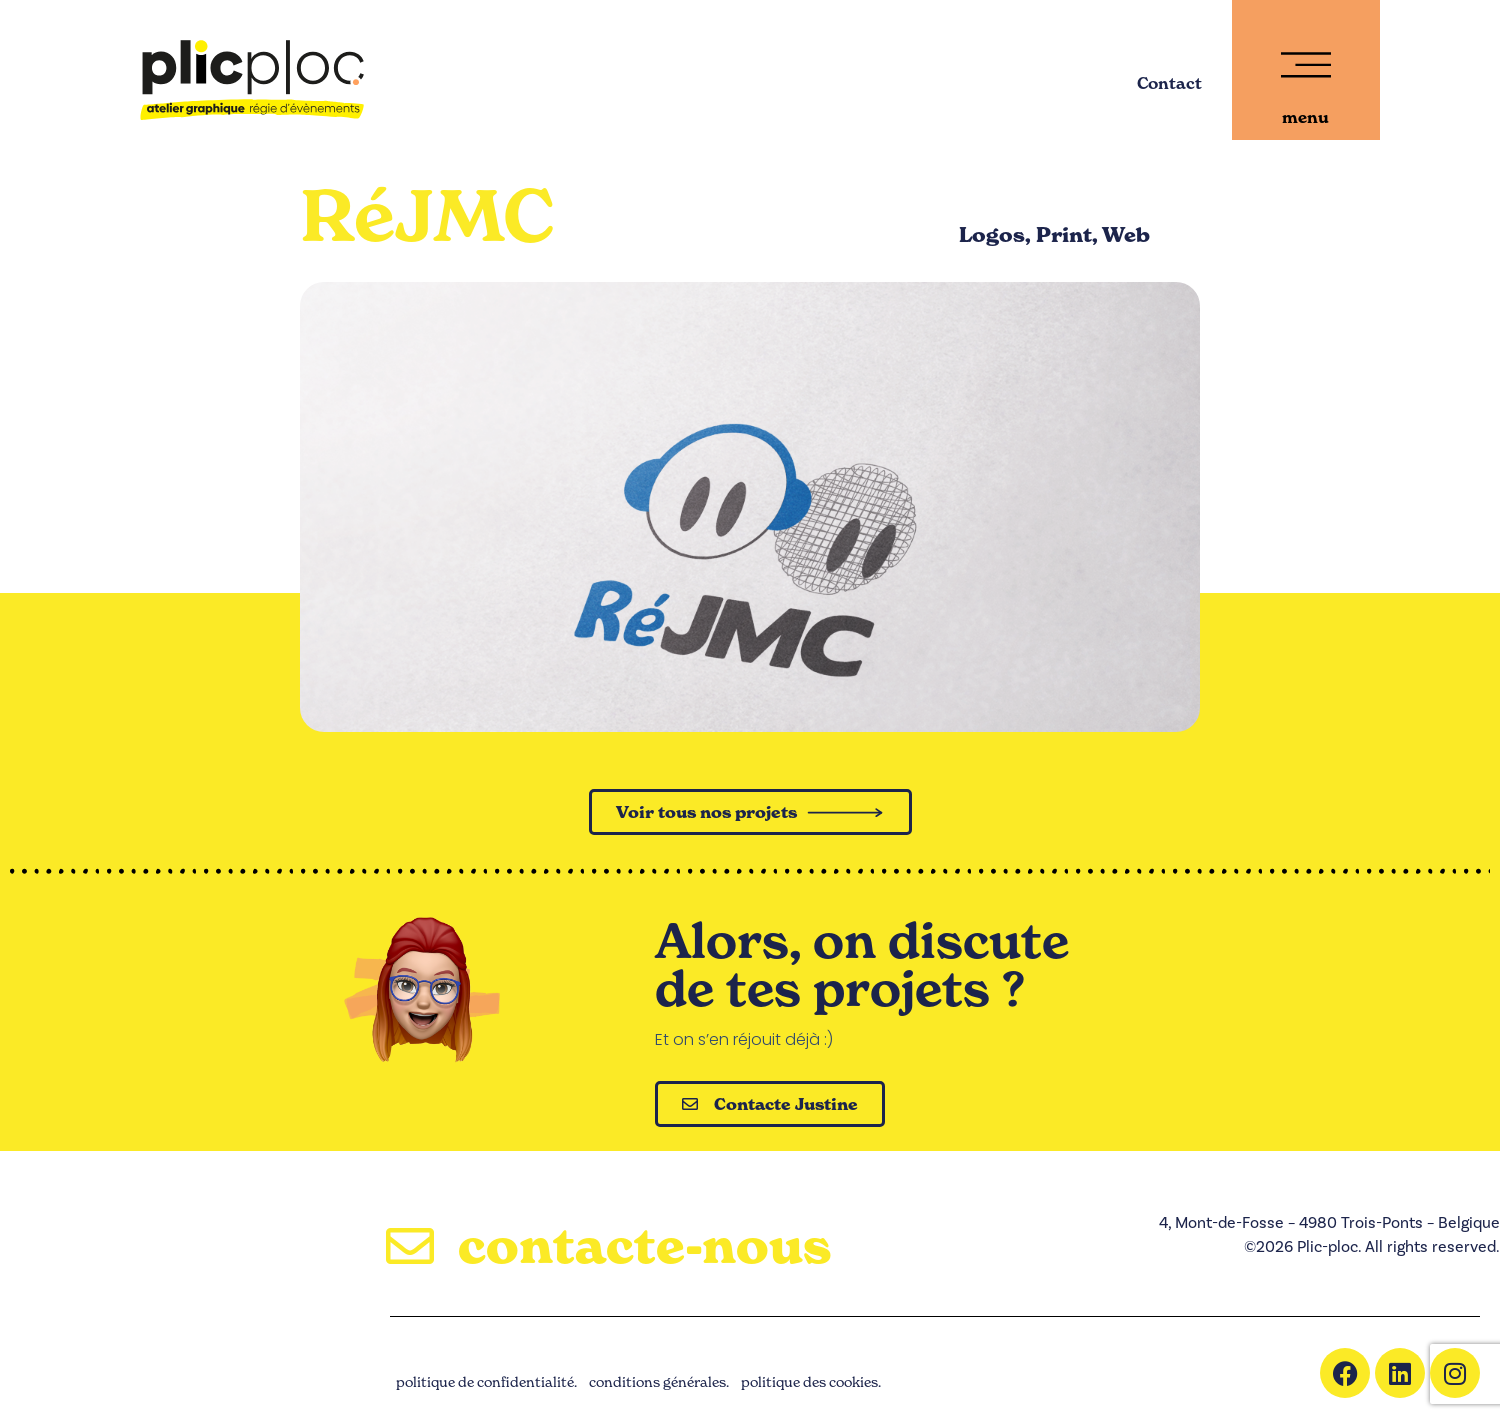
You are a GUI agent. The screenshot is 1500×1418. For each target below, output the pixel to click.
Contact (1169, 83)
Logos (992, 235)
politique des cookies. (811, 1381)
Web (1126, 235)
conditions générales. (659, 1381)
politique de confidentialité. (486, 1381)
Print (1064, 235)
